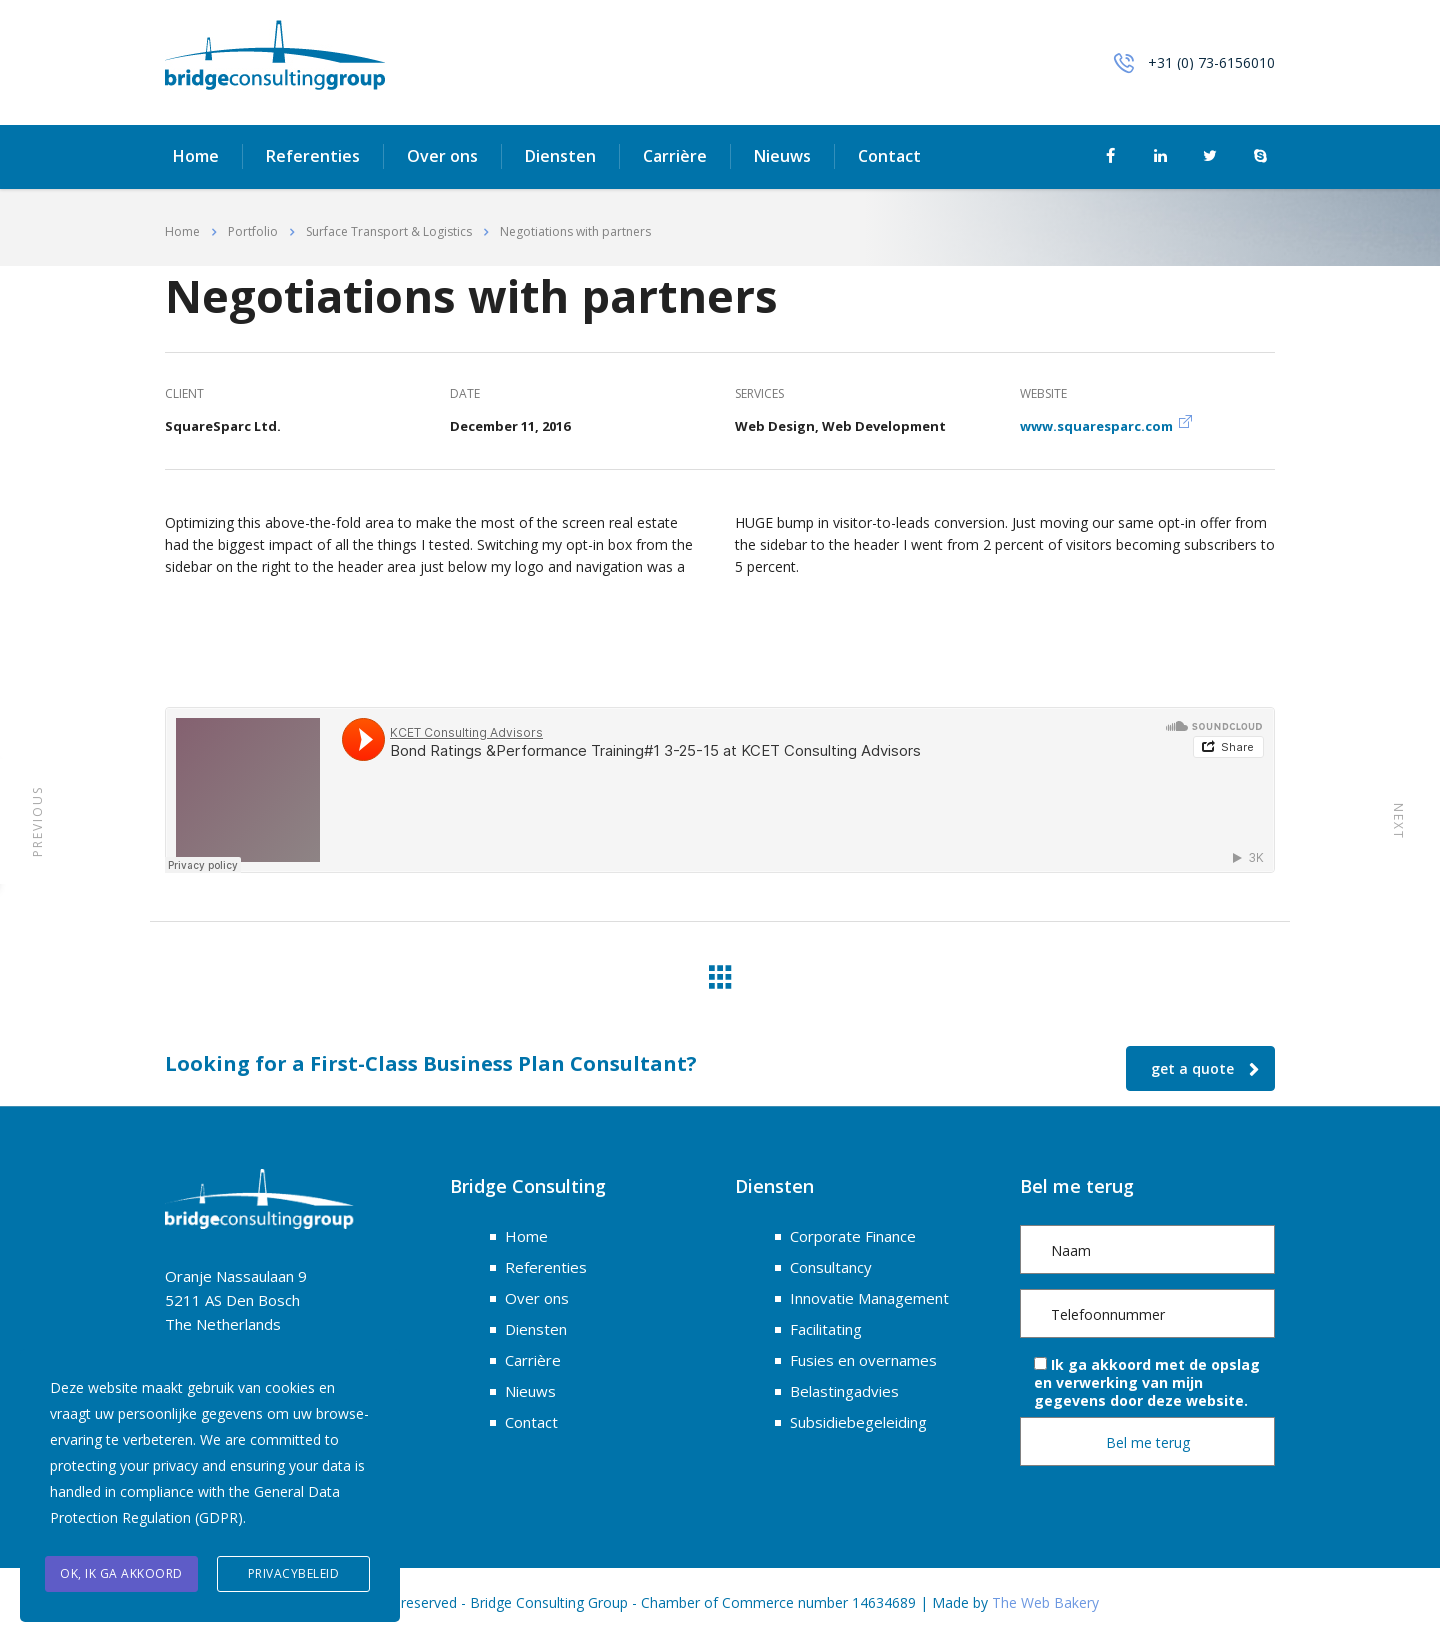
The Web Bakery (1045, 1602)
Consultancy (831, 1267)
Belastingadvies (844, 1391)
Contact (889, 157)
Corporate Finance (853, 1236)
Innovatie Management (869, 1298)
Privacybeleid (294, 1573)
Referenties (313, 157)
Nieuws (782, 157)
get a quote (1205, 1069)
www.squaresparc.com (1096, 426)
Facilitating (826, 1329)
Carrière (675, 157)
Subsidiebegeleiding (858, 1422)
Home (196, 157)
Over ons (442, 157)
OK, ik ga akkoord (121, 1573)
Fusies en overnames (863, 1360)
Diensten (560, 157)
